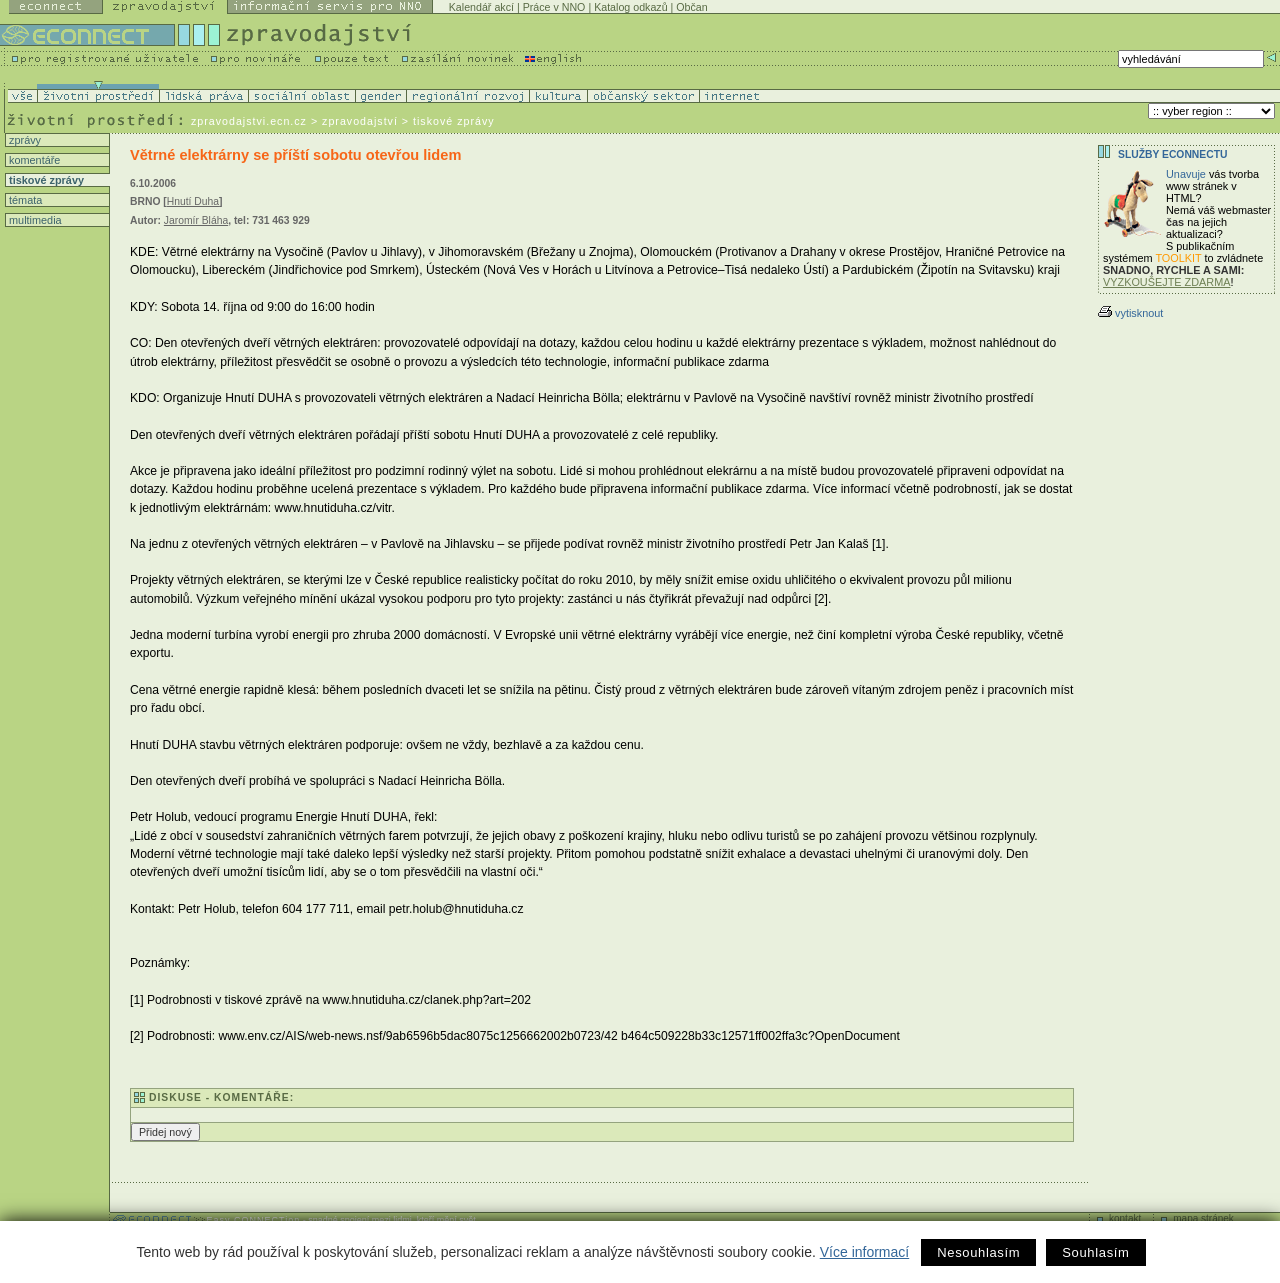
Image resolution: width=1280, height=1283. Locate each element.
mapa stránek (1203, 1218)
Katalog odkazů (630, 7)
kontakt (1125, 1218)
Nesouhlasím (978, 1252)
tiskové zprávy (45, 180)
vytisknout (1130, 313)
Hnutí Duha (193, 201)
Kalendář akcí (481, 7)
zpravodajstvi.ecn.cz (249, 121)
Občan (691, 7)
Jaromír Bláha (196, 220)
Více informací (864, 1252)
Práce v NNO (554, 7)
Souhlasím (1095, 1252)
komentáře (33, 160)
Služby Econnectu (1172, 154)
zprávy (23, 140)
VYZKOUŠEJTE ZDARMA (1167, 282)
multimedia (34, 220)
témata (24, 200)
